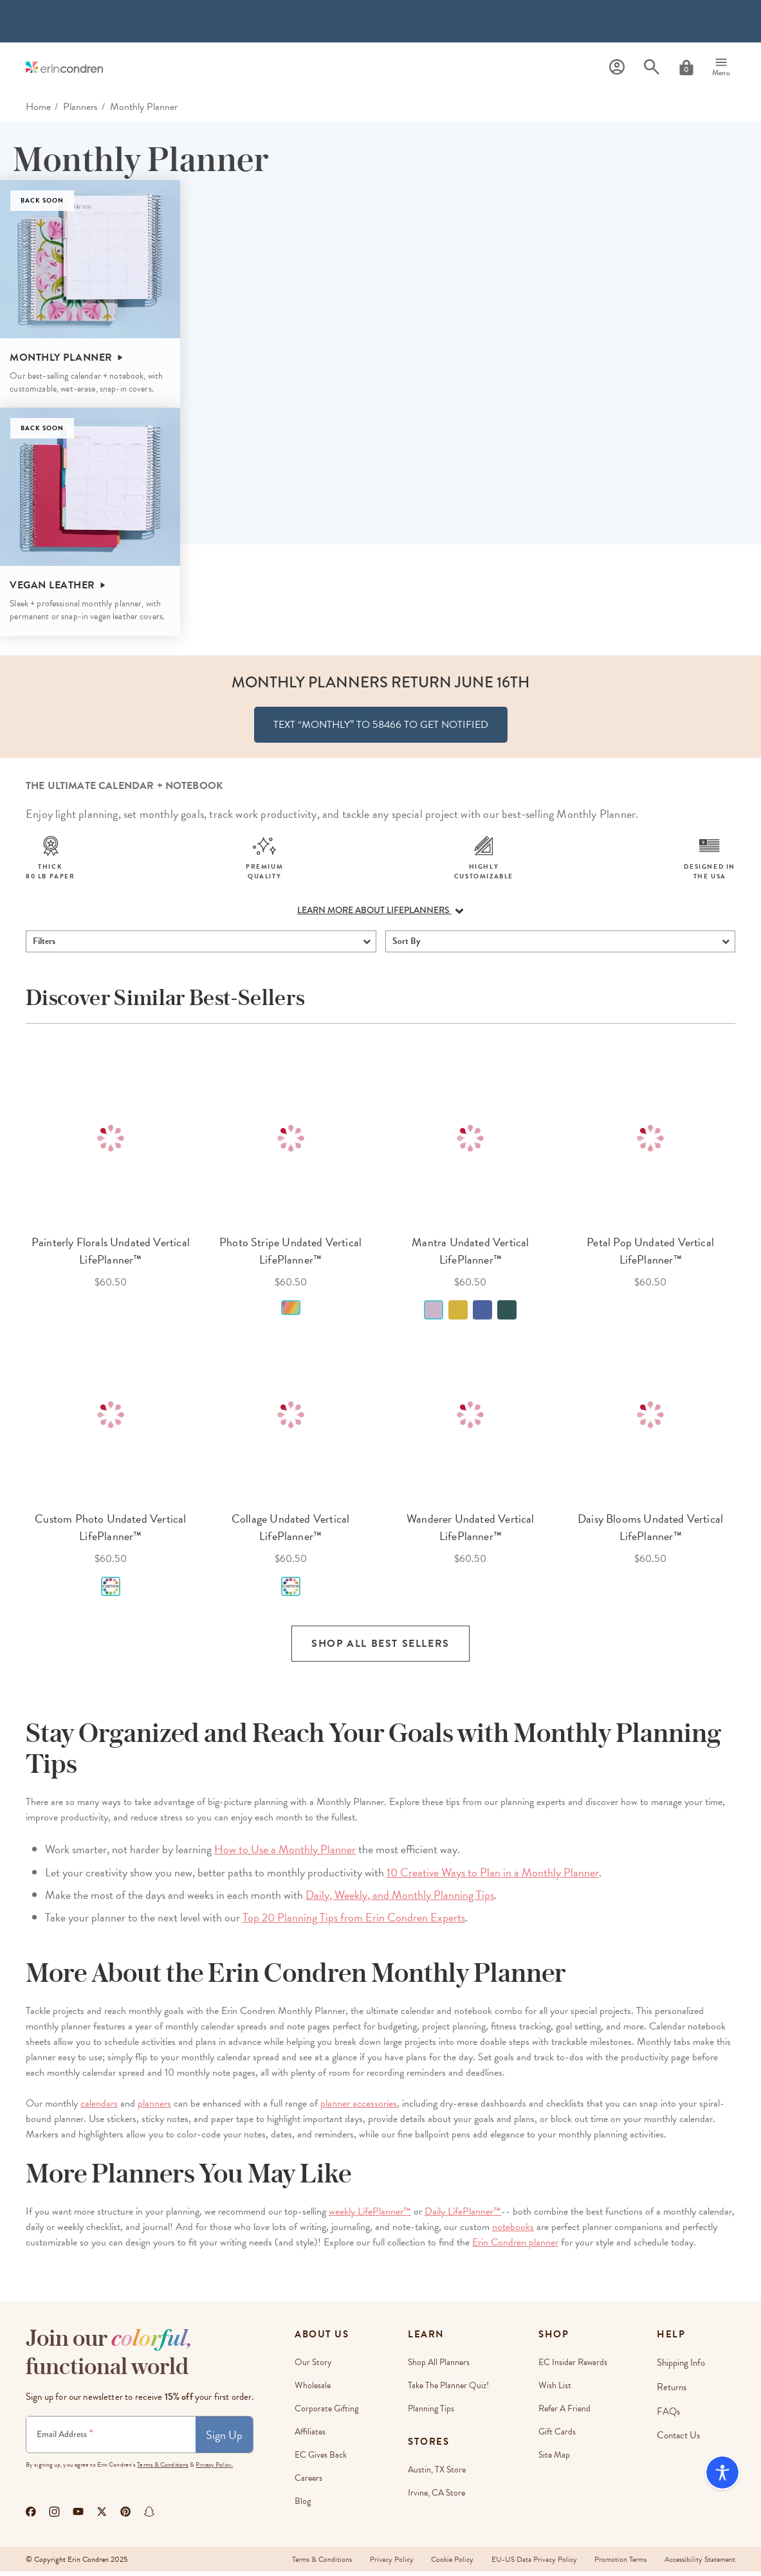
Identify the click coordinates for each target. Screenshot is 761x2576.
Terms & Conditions (162, 2469)
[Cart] (686, 67)
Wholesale (313, 2390)
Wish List (556, 2390)
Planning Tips (431, 2413)
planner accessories (358, 2108)
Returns (672, 2390)
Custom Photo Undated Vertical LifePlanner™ (110, 1531)
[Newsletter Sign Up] (111, 2439)
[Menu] (721, 67)
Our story (313, 2366)
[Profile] (617, 67)
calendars (99, 2108)
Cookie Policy (447, 2564)
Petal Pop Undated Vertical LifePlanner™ (650, 1255)
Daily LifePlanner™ (463, 2216)
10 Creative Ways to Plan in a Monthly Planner (493, 1876)
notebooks (513, 2231)
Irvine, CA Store (437, 2497)
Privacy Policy (385, 2564)
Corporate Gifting (326, 2413)
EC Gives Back (321, 2459)
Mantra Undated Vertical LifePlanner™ (470, 1255)
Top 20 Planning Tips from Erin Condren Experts (354, 1921)
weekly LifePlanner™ (370, 2216)
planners (154, 2108)
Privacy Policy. (214, 2469)
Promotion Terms (619, 2564)
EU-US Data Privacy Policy (531, 2564)
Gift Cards (558, 2436)
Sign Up (224, 2439)
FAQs (669, 2413)
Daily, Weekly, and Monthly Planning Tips (400, 1899)
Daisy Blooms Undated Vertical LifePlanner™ (650, 1531)
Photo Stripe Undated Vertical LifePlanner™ (290, 1255)
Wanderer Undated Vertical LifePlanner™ (471, 1531)
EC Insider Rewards (574, 2366)
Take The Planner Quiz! (449, 2390)
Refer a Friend (566, 2413)
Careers (308, 2482)
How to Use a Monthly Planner (285, 1854)
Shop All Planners (439, 2366)
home (38, 106)
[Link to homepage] (64, 67)
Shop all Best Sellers (380, 1648)
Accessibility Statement (700, 2564)
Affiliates (310, 2436)
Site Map (555, 2459)
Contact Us (678, 2436)
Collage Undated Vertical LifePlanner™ (290, 1531)
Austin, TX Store (437, 2474)
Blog (303, 2505)
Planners (80, 106)
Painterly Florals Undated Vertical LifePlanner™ (111, 1255)
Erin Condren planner (515, 2246)
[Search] (651, 67)
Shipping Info (681, 2366)
